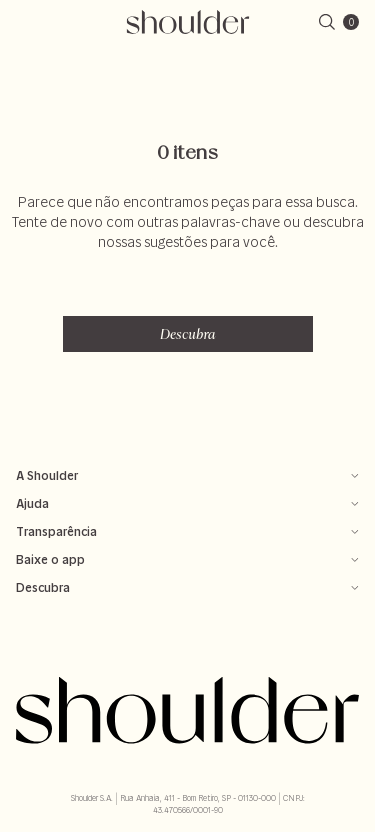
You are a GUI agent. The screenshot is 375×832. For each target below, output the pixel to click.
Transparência (187, 531)
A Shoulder (187, 475)
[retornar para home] (187, 22)
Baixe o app (187, 559)
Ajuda (187, 503)
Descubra (188, 334)
